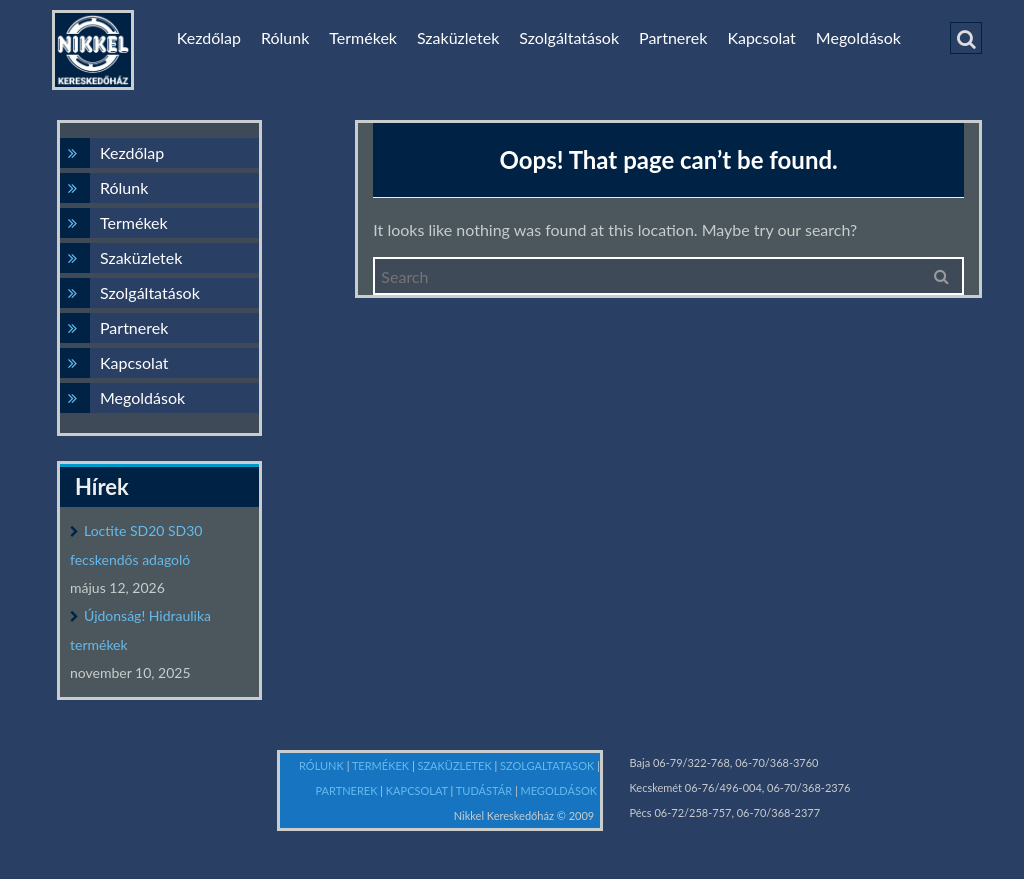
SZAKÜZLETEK (456, 765)
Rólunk (285, 37)
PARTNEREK (348, 790)
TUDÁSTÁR (485, 790)
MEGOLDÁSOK (559, 790)
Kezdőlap (209, 37)
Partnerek (673, 37)
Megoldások (858, 37)
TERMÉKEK (382, 765)
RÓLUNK (323, 765)
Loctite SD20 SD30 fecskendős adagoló (136, 545)
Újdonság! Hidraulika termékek (140, 630)
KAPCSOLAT (418, 790)
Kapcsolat (761, 37)
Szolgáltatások (569, 37)
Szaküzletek (458, 37)
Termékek (363, 37)
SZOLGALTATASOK (548, 765)
